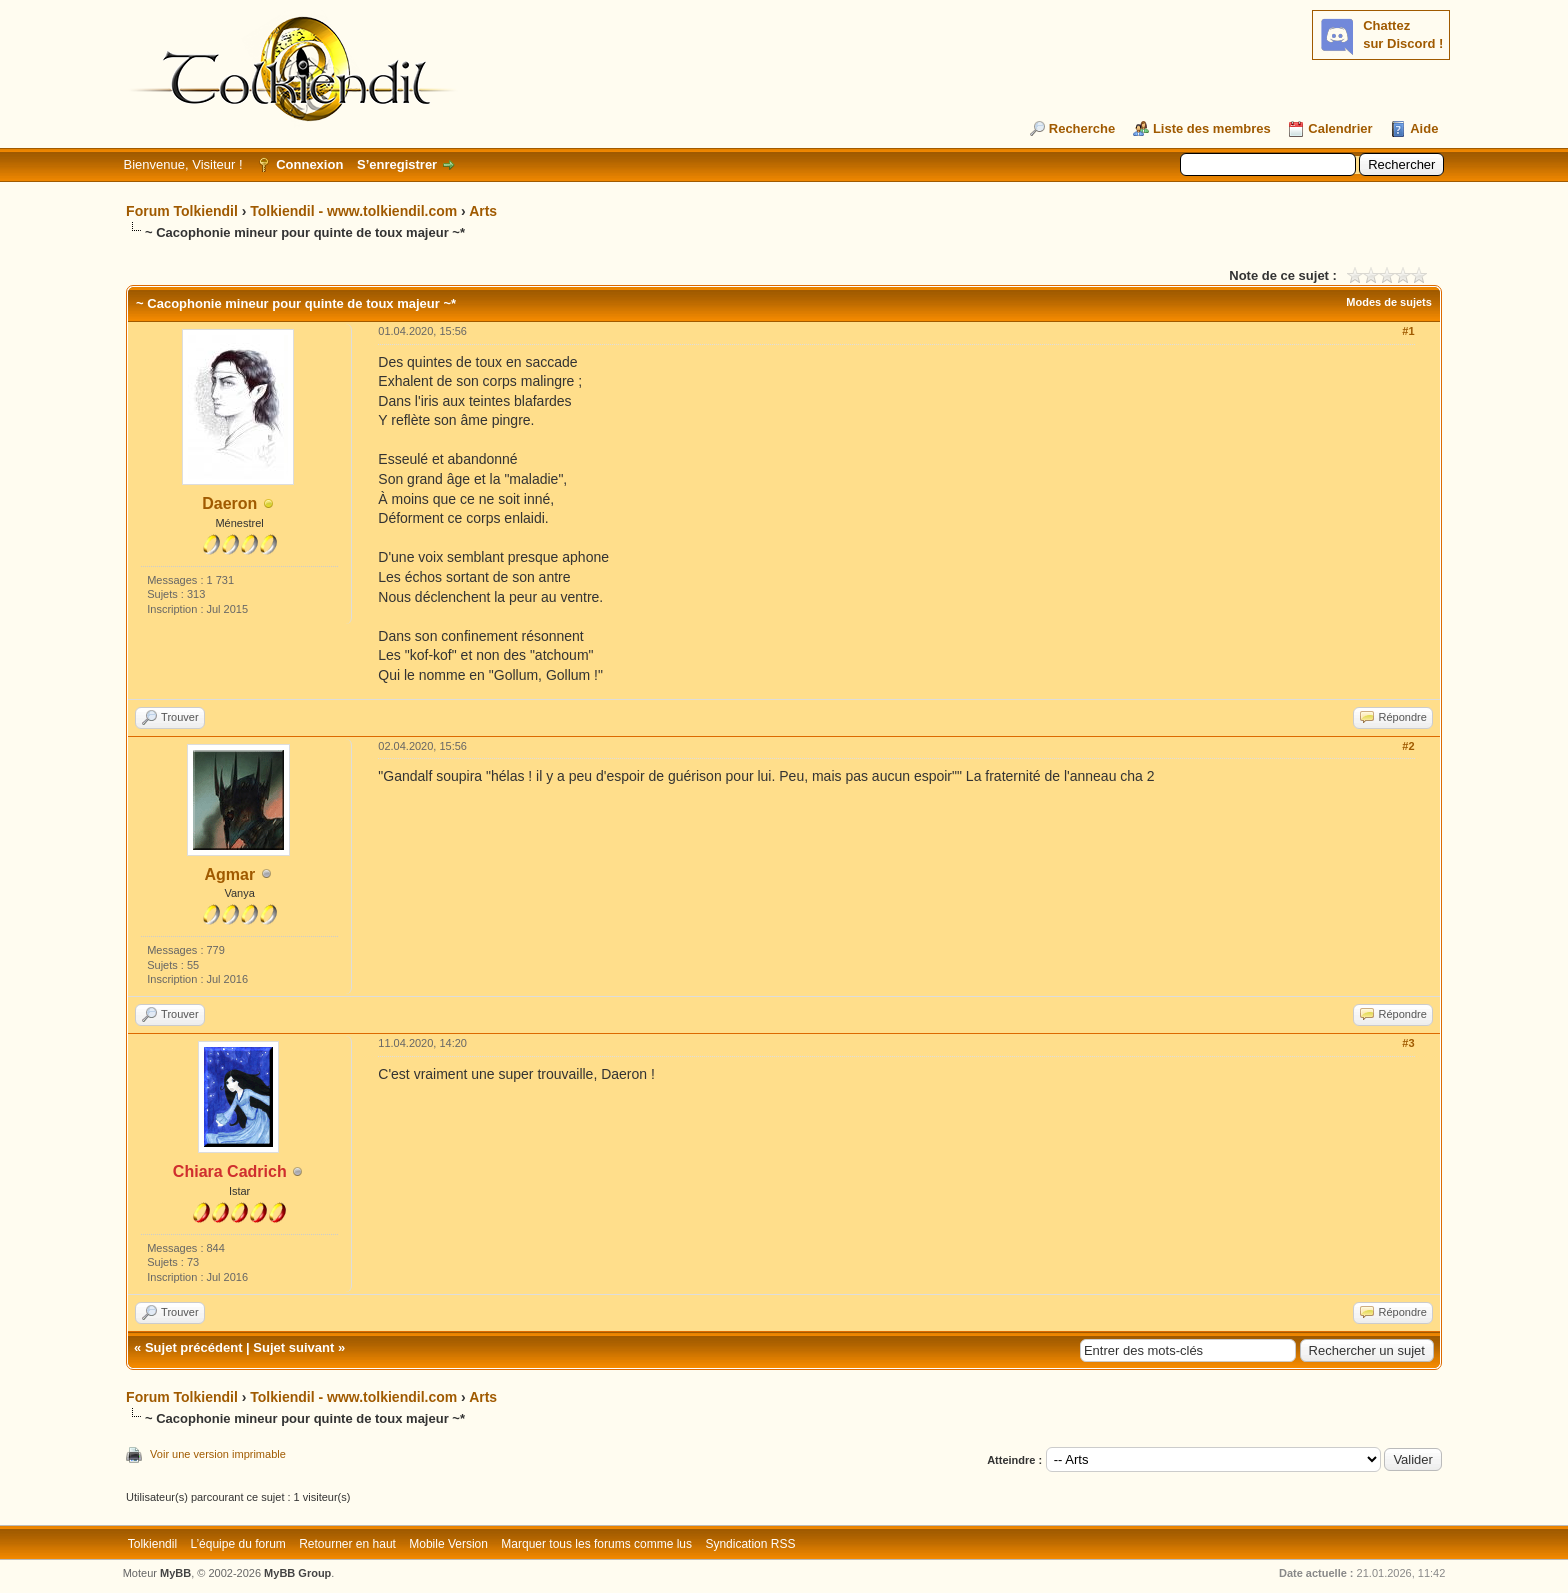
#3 (1408, 1043)
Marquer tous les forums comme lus (596, 1544)
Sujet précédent (194, 1347)
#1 (1408, 331)
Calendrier (1340, 128)
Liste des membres (1212, 128)
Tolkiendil (152, 1544)
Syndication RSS (750, 1544)
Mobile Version (448, 1544)
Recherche (1082, 128)
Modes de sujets (1389, 302)
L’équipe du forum (237, 1544)
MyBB (175, 1573)
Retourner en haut (347, 1544)
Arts (483, 211)
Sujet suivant (293, 1347)
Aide (1424, 128)
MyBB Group (297, 1573)
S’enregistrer (397, 164)
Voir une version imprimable (218, 1454)
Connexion (309, 164)
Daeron (229, 503)
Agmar (229, 874)
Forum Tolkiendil (182, 211)
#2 (1408, 746)
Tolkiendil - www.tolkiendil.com (353, 211)
